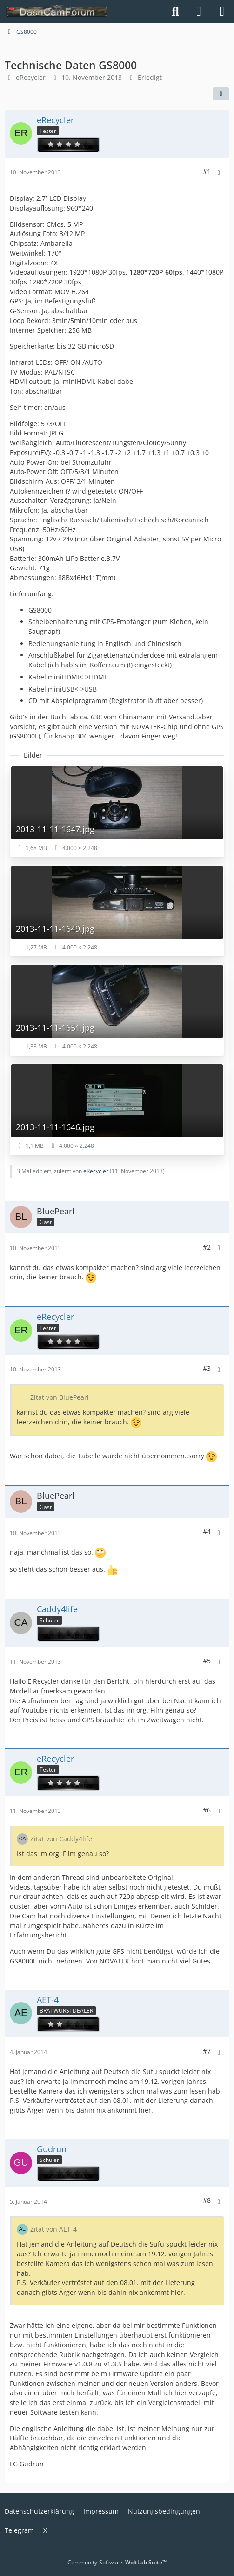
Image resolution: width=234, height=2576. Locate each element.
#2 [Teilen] (207, 1247)
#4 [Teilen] (207, 1531)
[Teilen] (221, 93)
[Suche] (175, 11)
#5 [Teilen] (207, 1660)
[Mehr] (218, 173)
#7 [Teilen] (207, 2051)
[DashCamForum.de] (57, 11)
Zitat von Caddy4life (61, 1838)
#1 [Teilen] (207, 171)
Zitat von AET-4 (53, 2229)
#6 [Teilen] (207, 1809)
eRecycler (31, 77)
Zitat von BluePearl (59, 1397)
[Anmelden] (198, 11)
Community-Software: (117, 2562)
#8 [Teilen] (207, 2200)
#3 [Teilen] (207, 1368)
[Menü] (222, 11)
